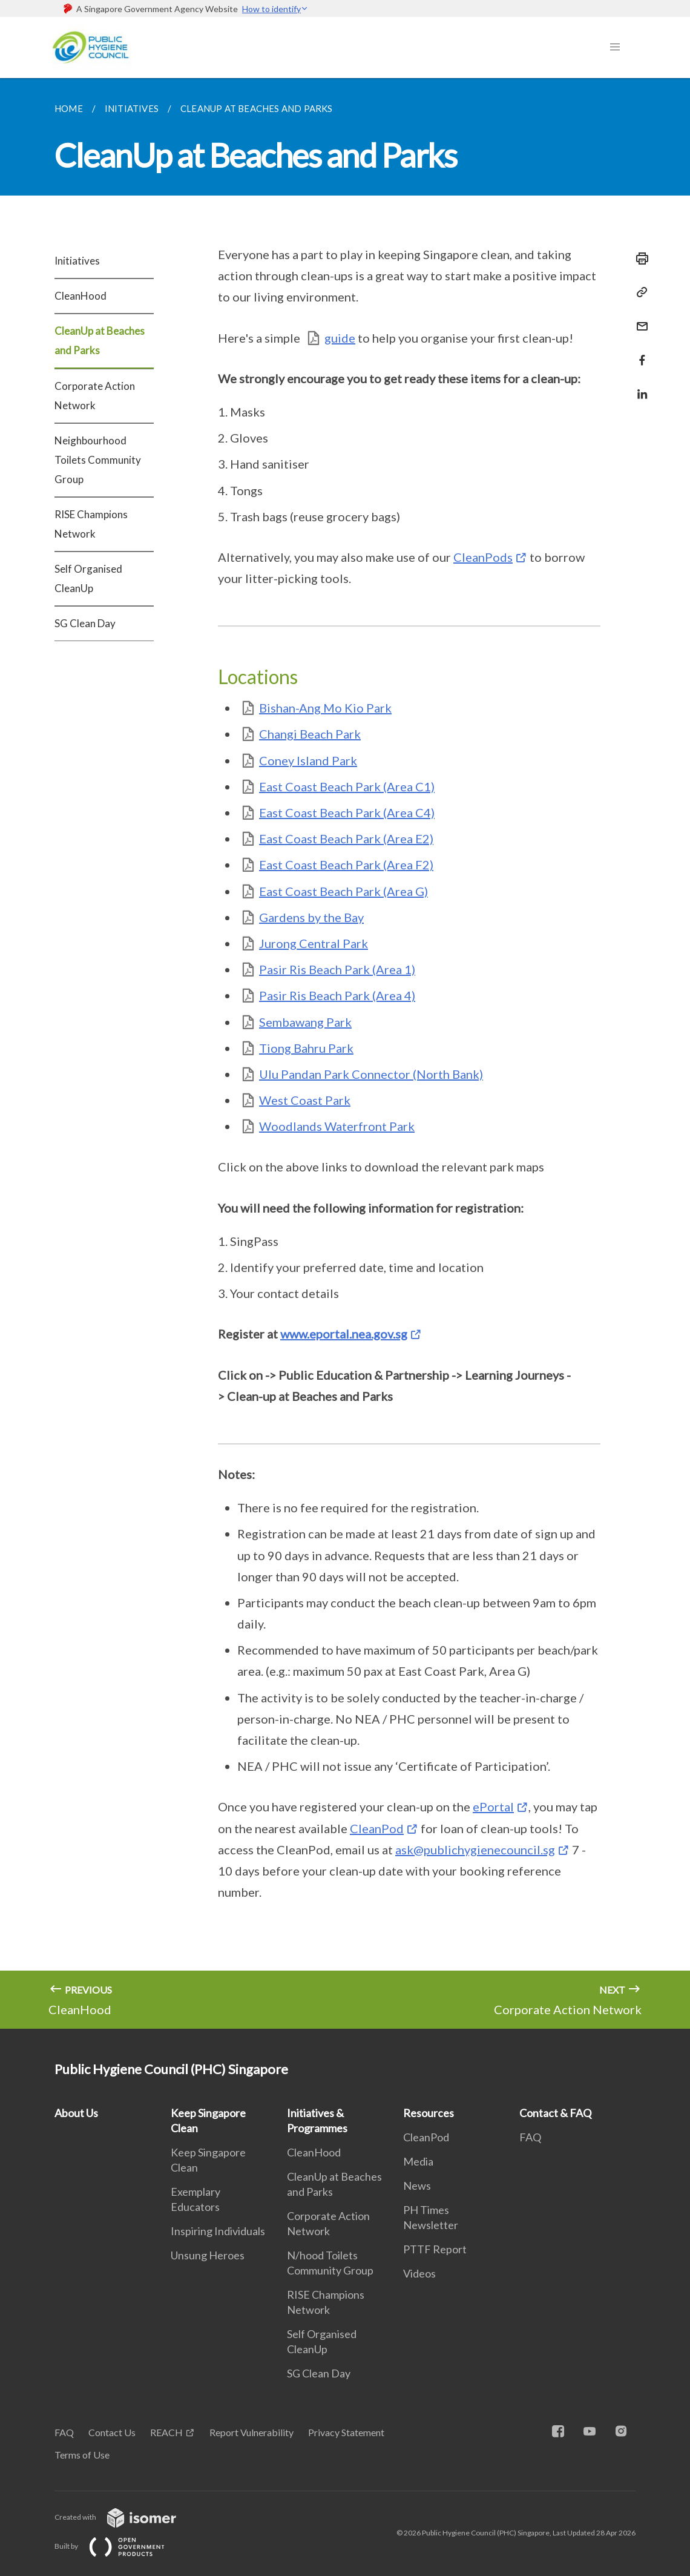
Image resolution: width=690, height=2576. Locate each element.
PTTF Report (435, 2249)
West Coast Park (304, 1100)
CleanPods (483, 557)
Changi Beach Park (310, 733)
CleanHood (80, 295)
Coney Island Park (308, 760)
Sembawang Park (305, 1022)
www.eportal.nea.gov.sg (343, 1333)
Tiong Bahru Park (306, 1048)
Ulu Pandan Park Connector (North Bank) (371, 1074)
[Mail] (638, 318)
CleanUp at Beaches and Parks (99, 340)
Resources (428, 2113)
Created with (125, 2517)
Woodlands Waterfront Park (337, 1126)
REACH (166, 2432)
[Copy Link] (638, 292)
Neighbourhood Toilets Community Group (97, 460)
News (417, 2185)
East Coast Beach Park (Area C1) (347, 786)
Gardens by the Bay (311, 917)
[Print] (638, 258)
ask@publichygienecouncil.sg (475, 1849)
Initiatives (77, 260)
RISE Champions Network (91, 524)
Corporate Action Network (94, 396)
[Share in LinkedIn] (638, 386)
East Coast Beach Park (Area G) (343, 891)
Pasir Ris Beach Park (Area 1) (337, 969)
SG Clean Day (85, 623)
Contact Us (112, 2432)
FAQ (530, 2137)
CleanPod (377, 1828)
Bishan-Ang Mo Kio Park (325, 707)
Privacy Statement (346, 2432)
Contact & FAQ (555, 2113)
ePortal (493, 1806)
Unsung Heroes (208, 2255)
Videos (419, 2273)
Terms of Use (82, 2454)
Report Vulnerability (251, 2432)
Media (418, 2161)
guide (339, 338)
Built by (119, 2546)
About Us (76, 2113)
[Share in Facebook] (638, 352)
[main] (345, 1053)
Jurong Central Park (313, 943)
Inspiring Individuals (218, 2231)
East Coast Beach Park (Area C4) (347, 812)
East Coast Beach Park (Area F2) (346, 864)
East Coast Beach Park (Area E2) (346, 838)
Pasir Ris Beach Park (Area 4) (337, 995)
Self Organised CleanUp (88, 578)
